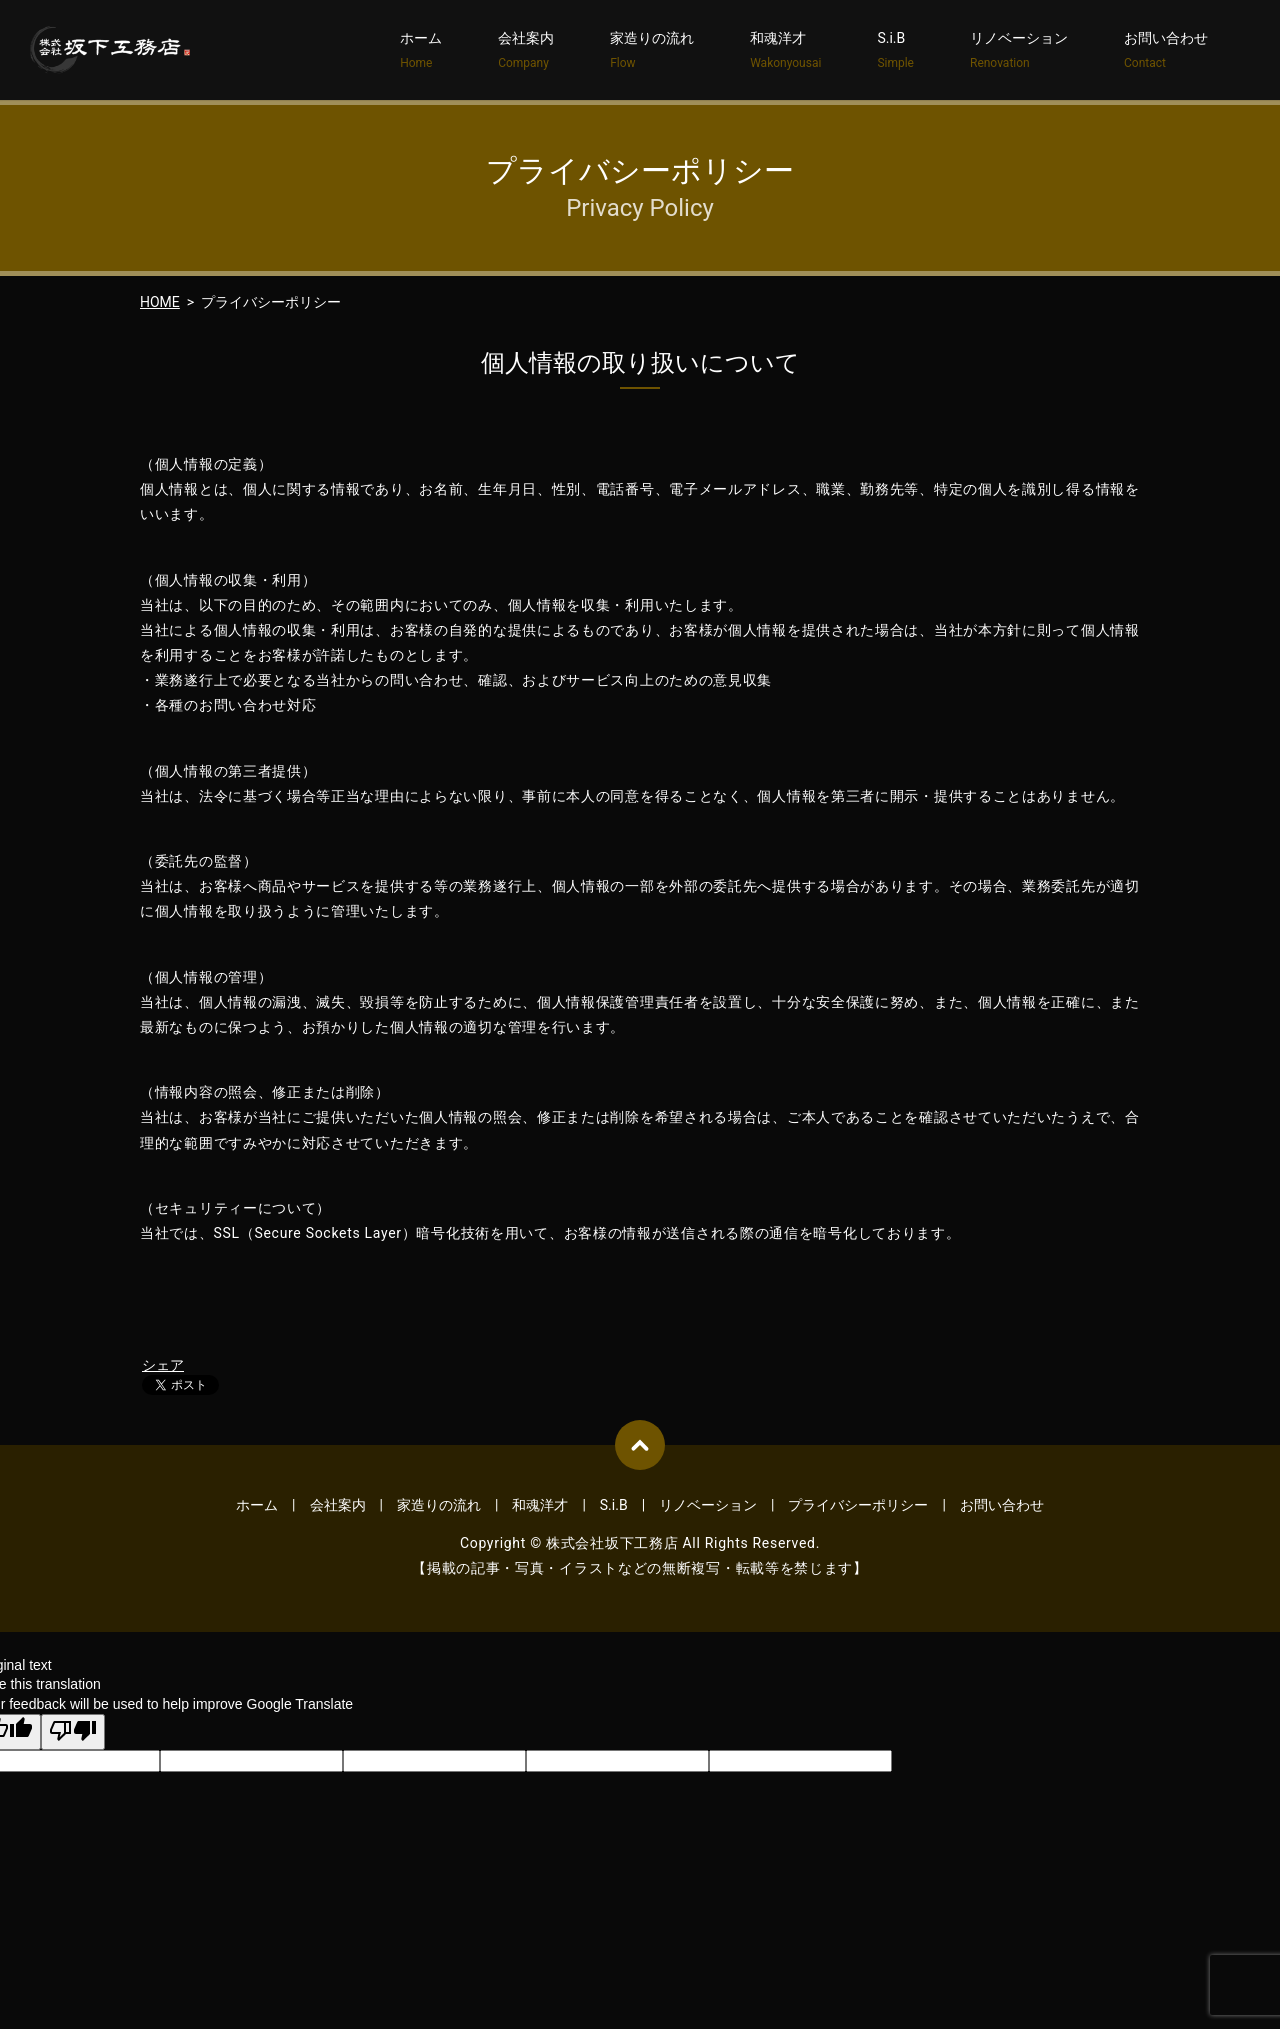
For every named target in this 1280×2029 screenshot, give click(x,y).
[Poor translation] (73, 1732)
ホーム (421, 51)
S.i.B (895, 51)
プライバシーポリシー (858, 1505)
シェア (163, 1365)
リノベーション (1019, 51)
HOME (160, 302)
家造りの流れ (652, 51)
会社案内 (526, 51)
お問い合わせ (1166, 51)
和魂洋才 (785, 51)
